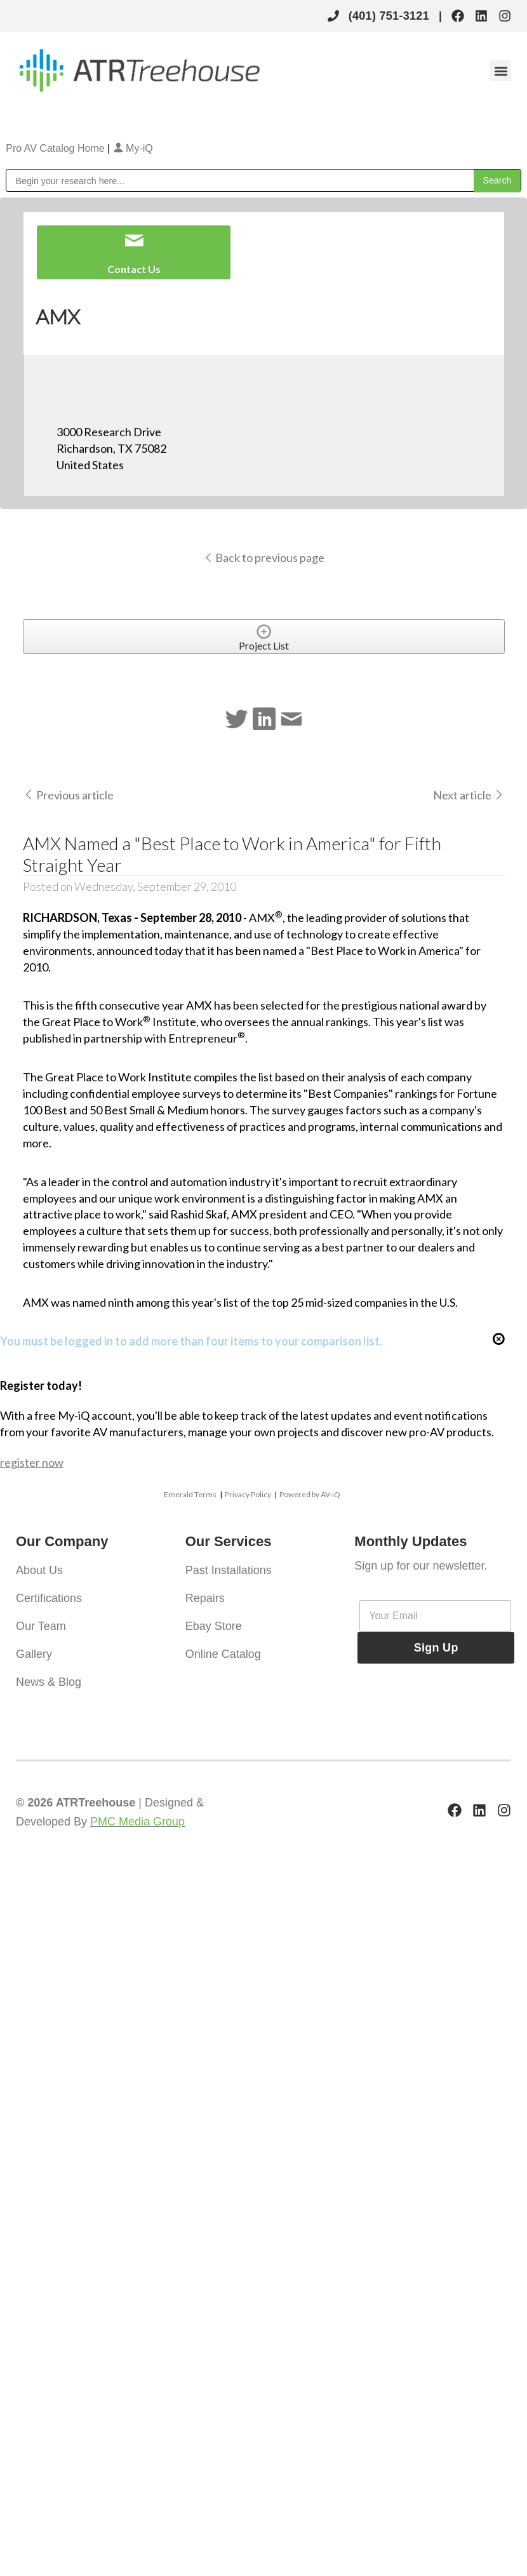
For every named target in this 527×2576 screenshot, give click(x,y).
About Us (39, 1570)
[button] (500, 70)
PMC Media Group (137, 1821)
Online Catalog (223, 1654)
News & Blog (48, 1682)
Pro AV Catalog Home (56, 148)
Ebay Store (213, 1626)
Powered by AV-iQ (309, 1494)
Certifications (49, 1598)
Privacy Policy (248, 1494)
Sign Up (436, 1647)
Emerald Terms (190, 1494)
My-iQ (133, 148)
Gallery (34, 1654)
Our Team (41, 1626)
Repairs (205, 1598)
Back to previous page (263, 557)
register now (31, 1462)
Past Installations (228, 1570)
